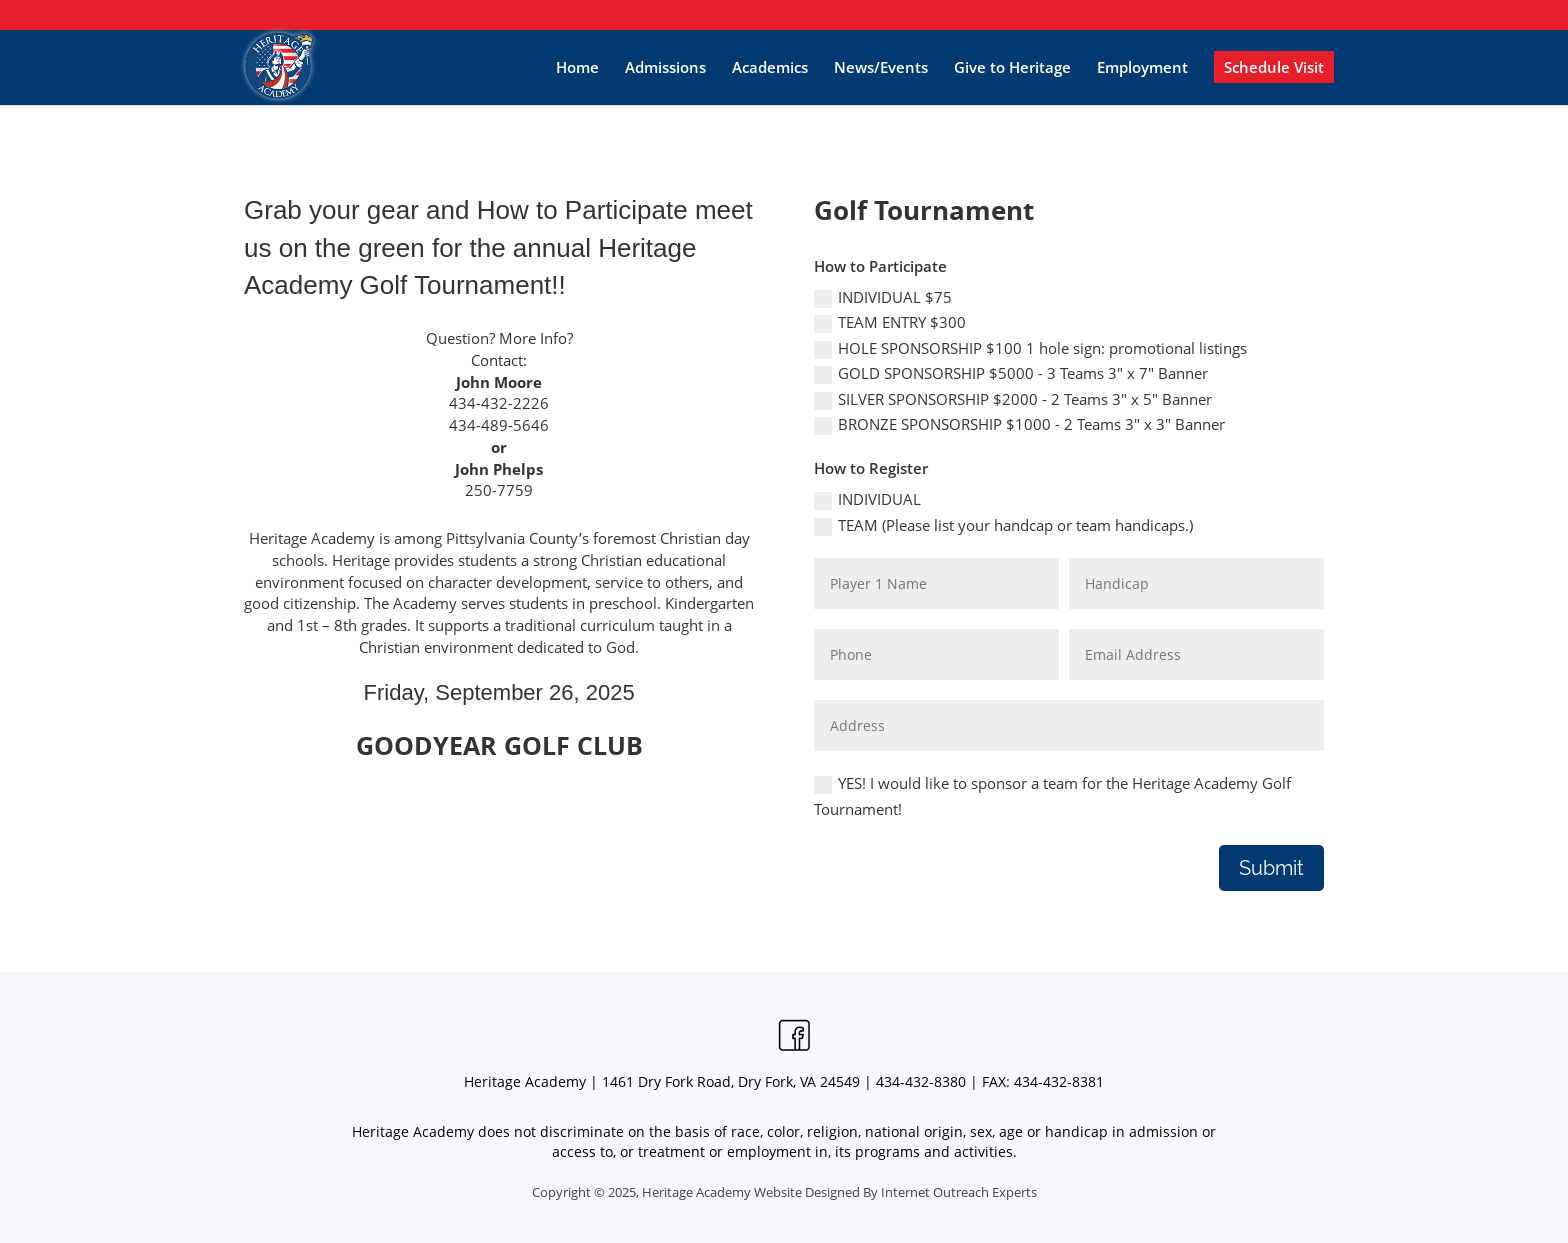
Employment (1142, 67)
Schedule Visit (1274, 67)
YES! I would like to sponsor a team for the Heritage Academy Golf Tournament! (1052, 796)
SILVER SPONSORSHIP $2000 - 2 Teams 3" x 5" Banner (1013, 399)
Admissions (665, 67)
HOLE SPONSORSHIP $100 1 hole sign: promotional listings (1030, 348)
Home (577, 67)
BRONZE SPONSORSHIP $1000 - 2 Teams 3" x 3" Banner (1019, 424)
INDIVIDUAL (867, 499)
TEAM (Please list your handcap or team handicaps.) (1003, 525)
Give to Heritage (1012, 67)
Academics (770, 67)
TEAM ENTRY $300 (890, 322)
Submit (1271, 868)
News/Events (881, 67)
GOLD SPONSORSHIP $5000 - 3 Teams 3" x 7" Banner (1011, 373)
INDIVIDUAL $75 (883, 297)
